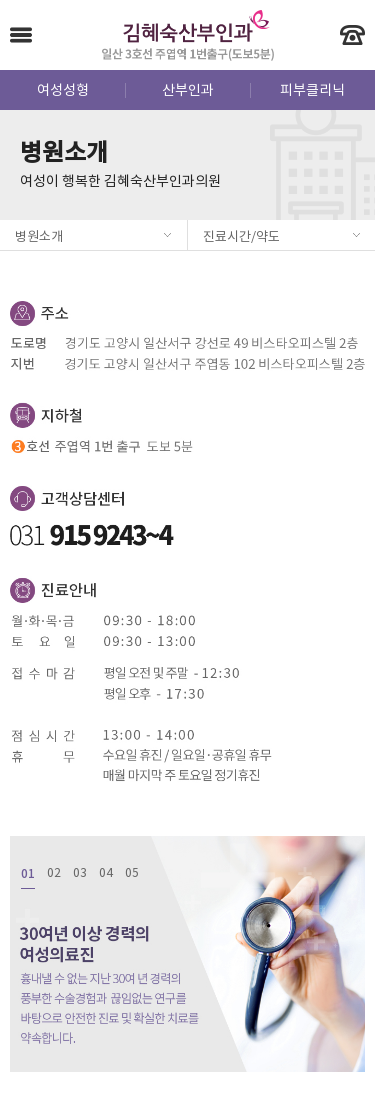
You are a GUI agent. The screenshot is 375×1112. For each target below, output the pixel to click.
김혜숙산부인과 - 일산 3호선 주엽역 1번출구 (187, 35)
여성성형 (63, 91)
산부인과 (188, 91)
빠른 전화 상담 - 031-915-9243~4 (352, 35)
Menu (21, 35)
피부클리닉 (312, 91)
